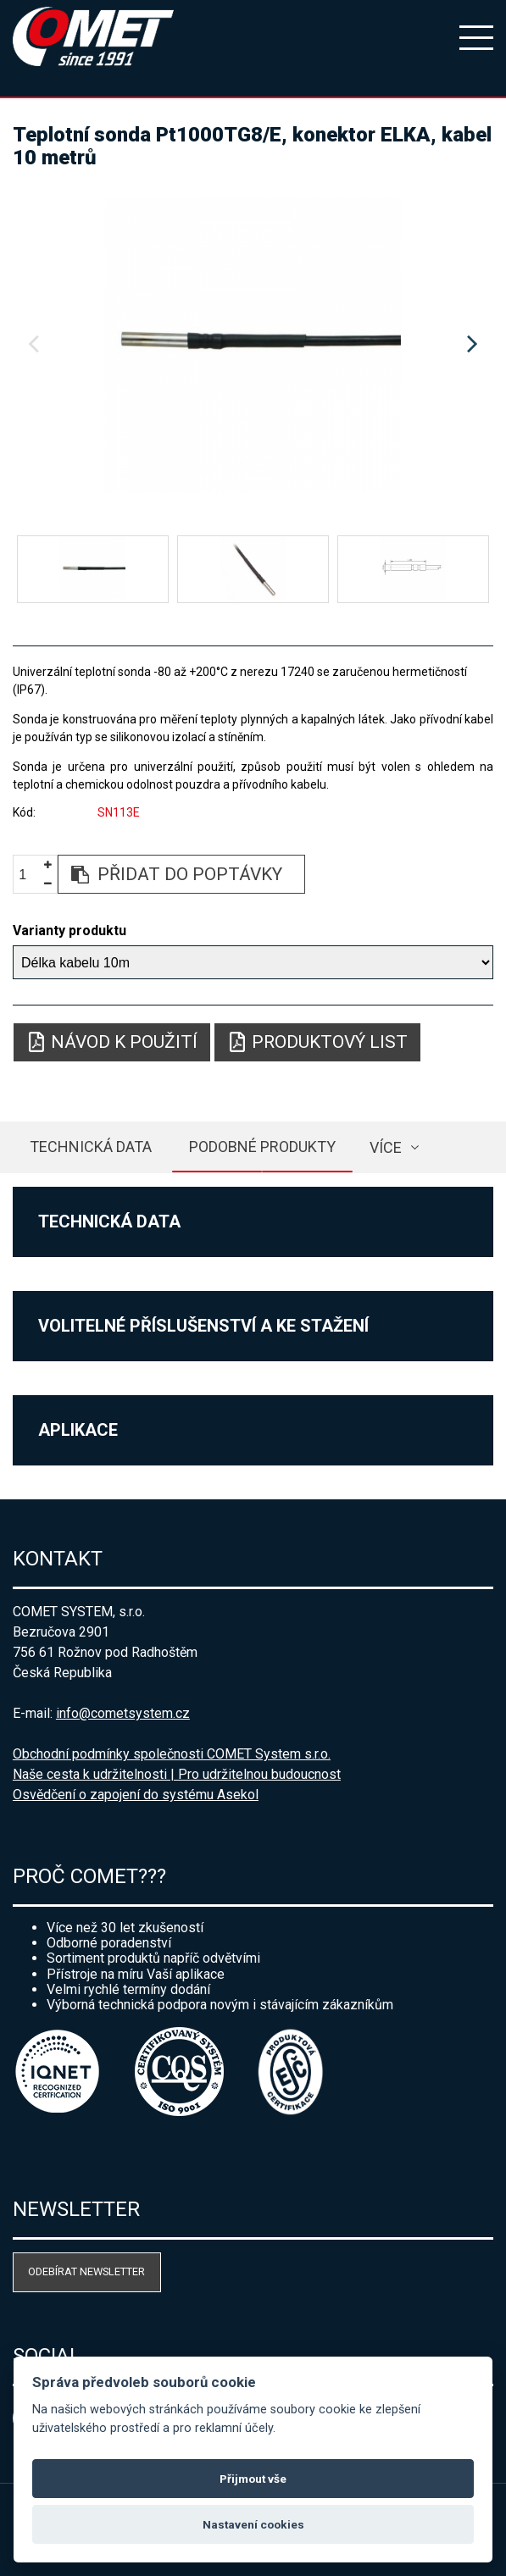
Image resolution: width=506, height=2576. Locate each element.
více (386, 1147)
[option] (253, 345)
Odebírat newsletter (86, 2271)
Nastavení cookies (253, 2524)
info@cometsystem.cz (123, 1713)
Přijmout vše (253, 2478)
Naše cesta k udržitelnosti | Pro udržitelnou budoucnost (177, 1774)
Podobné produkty (262, 1146)
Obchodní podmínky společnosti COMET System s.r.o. (172, 1754)
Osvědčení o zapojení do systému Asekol (136, 1795)
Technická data (91, 1146)
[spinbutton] (29, 874)
